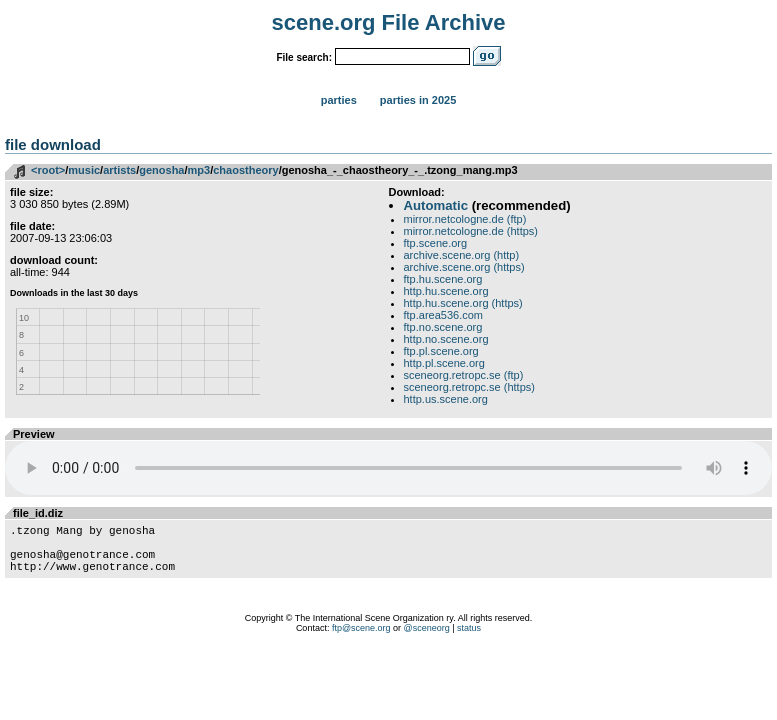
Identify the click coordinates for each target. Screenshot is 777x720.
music (84, 170)
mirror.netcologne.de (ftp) (465, 219)
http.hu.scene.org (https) (463, 303)
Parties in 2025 (418, 100)
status (469, 640)
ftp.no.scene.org (443, 327)
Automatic (436, 205)
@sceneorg (427, 640)
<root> (48, 170)
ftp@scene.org (361, 640)
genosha (161, 170)
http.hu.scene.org (446, 291)
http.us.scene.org (446, 399)
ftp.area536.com (444, 315)
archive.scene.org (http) (462, 255)
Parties (339, 100)
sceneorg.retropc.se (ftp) (464, 375)
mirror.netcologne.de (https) (471, 231)
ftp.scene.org (436, 243)
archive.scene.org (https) (464, 267)
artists (119, 170)
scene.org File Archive (389, 22)
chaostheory (245, 170)
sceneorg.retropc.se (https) (469, 387)
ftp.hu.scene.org (443, 279)
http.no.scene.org (446, 339)
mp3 (199, 170)
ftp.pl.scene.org (441, 351)
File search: (304, 57)
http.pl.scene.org (444, 363)
